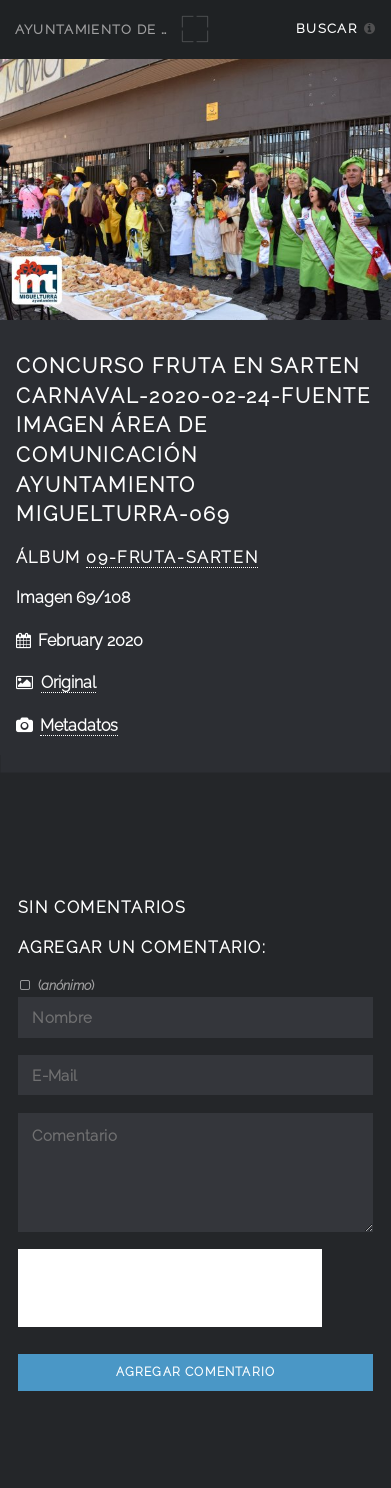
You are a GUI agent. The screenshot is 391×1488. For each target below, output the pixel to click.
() (64, 985)
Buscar (326, 28)
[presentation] (170, 1288)
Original (68, 682)
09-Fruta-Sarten (172, 557)
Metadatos (79, 725)
